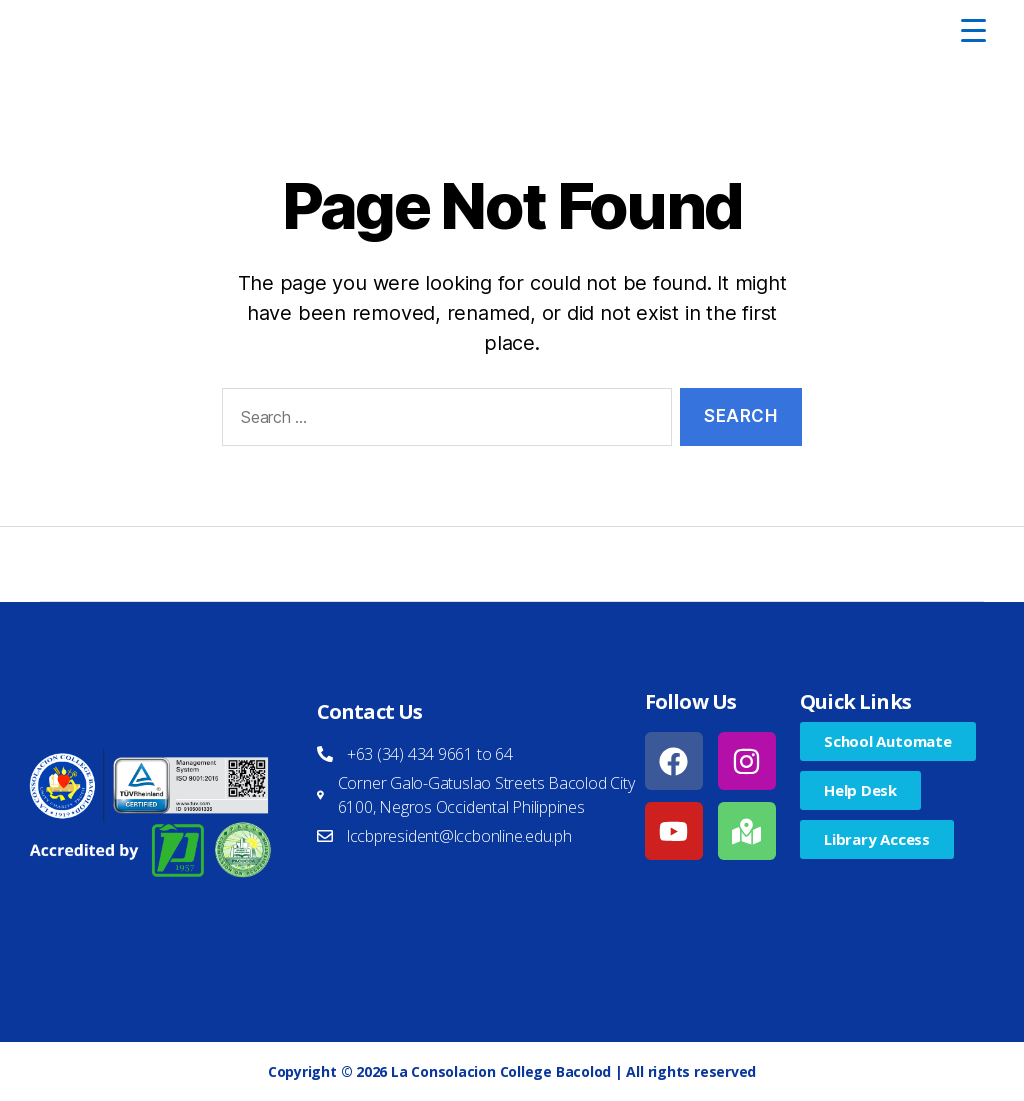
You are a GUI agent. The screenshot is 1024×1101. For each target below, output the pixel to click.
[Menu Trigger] (973, 30)
